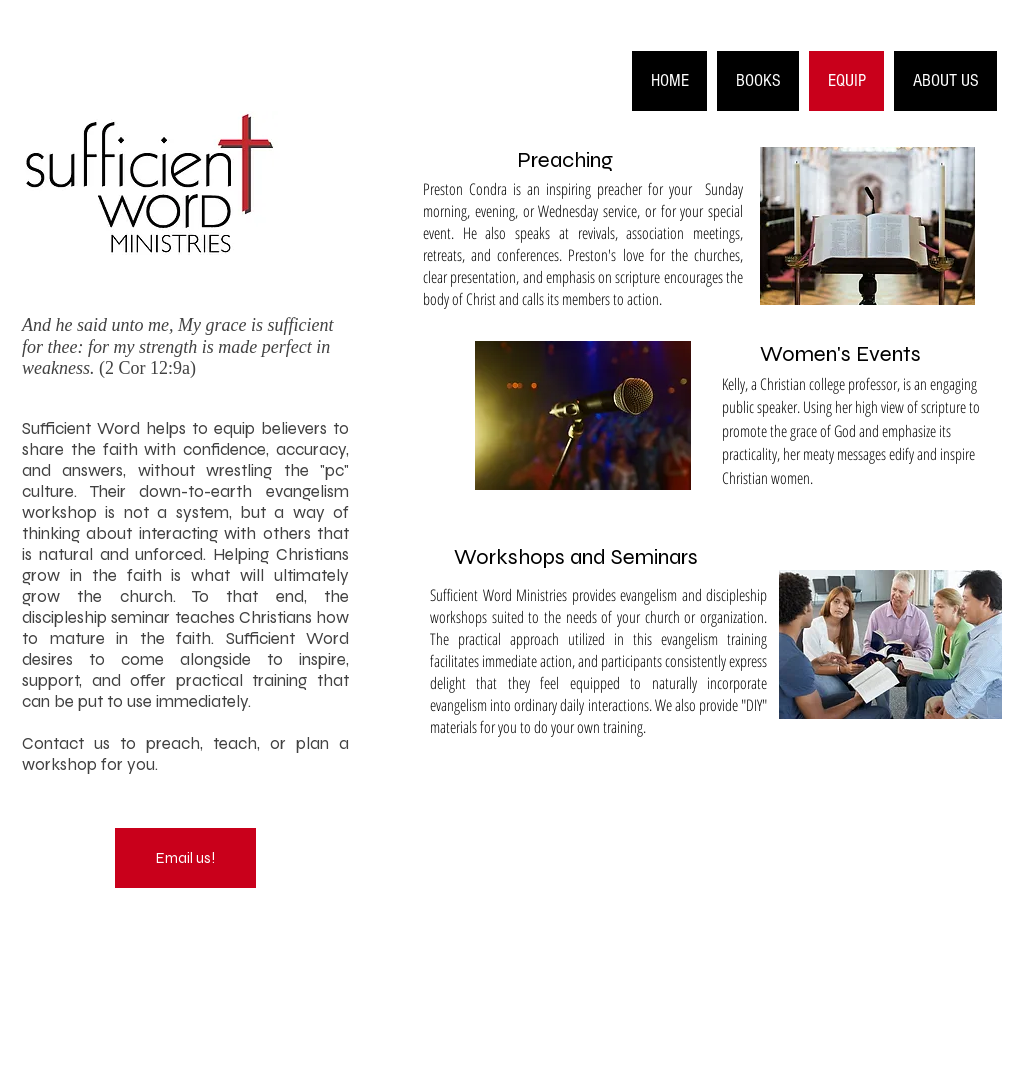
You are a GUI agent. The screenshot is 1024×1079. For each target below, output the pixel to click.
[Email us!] (185, 858)
